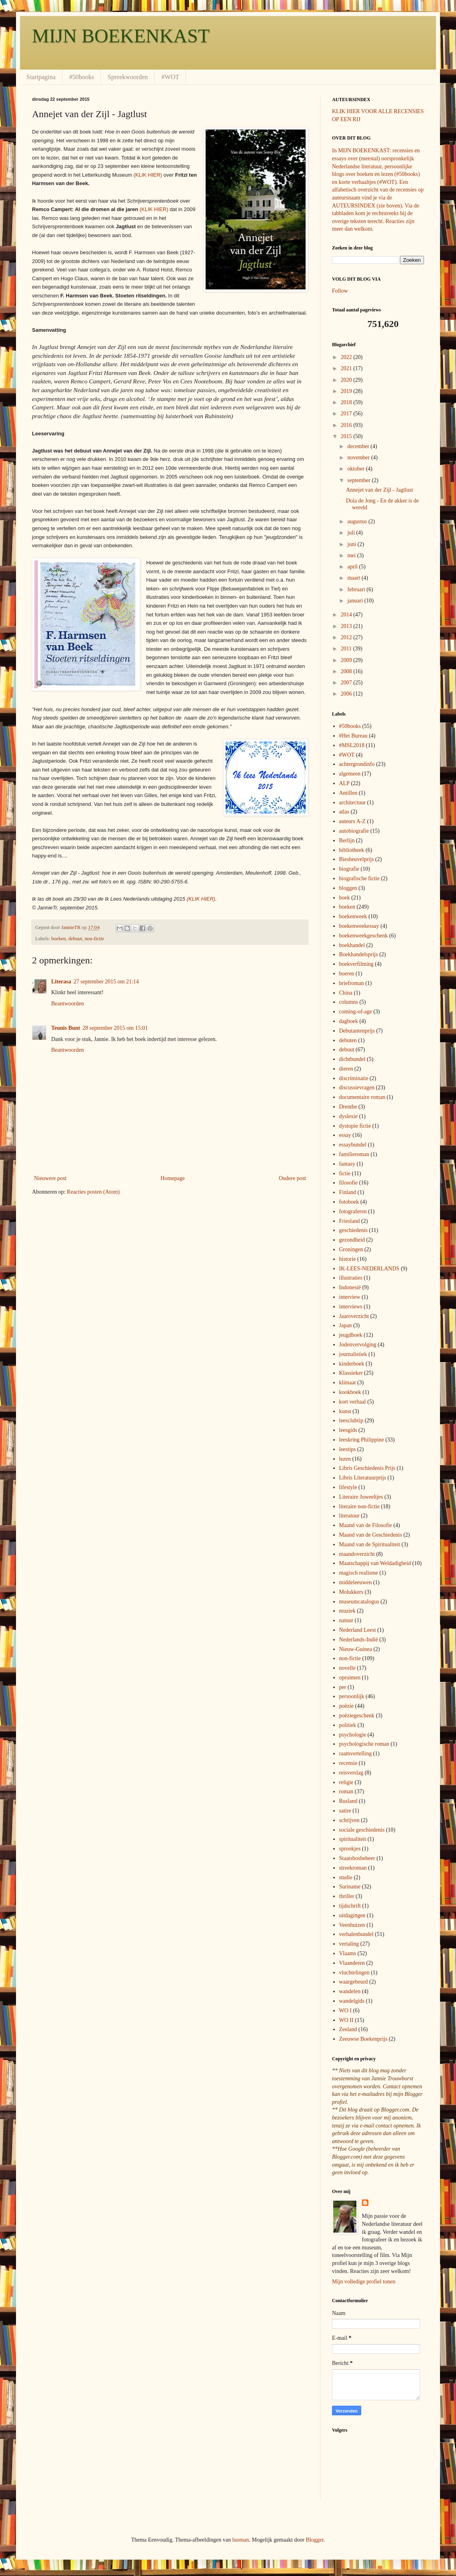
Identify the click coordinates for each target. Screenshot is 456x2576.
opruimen (350, 1678)
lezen (345, 1459)
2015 (347, 436)
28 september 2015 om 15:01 (115, 1028)
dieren (346, 1069)
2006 (347, 694)
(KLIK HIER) (148, 175)
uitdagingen (352, 1915)
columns (348, 1002)
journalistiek (353, 1354)
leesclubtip (351, 1421)
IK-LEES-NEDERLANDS (369, 1269)
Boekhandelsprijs (358, 954)
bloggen (348, 888)
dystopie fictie (355, 1126)
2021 (347, 368)
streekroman (353, 1868)
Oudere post (292, 1178)
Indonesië (350, 1287)
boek (344, 898)
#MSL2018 (352, 745)
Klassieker (351, 1373)
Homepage (172, 1178)
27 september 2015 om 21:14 (106, 982)
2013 (347, 626)
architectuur (352, 802)
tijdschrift (350, 1906)
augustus (357, 521)
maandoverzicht (357, 1554)
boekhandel (352, 945)
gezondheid (352, 1240)
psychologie (352, 1735)
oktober (356, 469)
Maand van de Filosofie (365, 1525)
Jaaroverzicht (354, 1316)
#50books (81, 77)
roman (346, 1791)
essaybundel (352, 1145)
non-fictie (94, 938)
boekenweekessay (359, 926)
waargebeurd (353, 1982)
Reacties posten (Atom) (93, 1192)
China (345, 993)
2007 (347, 683)
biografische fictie (359, 878)
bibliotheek (351, 850)
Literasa (61, 982)
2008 (347, 671)
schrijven (349, 1820)
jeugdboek (350, 1335)
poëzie (346, 1706)
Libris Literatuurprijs (362, 1478)
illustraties (350, 1278)
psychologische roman (364, 1744)
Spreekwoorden (128, 77)
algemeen (350, 774)
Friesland (349, 1221)
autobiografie (354, 831)
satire (345, 1811)
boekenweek (353, 916)
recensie (348, 1763)
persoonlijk (351, 1696)
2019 (347, 391)
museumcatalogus (359, 1602)
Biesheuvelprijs (356, 859)
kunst (345, 1411)
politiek (347, 1725)
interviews (350, 1307)
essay (345, 1135)
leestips (347, 1449)
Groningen (351, 1249)
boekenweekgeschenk (363, 936)
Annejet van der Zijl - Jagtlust (379, 490)
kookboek (350, 1392)
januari (355, 601)
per (342, 1687)
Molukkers (351, 1592)
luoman (240, 2540)
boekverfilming (356, 964)
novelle (347, 1668)
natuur (346, 1620)
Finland (347, 1192)
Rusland (348, 1801)
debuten (348, 1040)
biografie (349, 869)
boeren (346, 974)
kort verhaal (352, 1402)
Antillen (348, 793)
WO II (346, 2020)
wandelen (350, 1991)
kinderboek (351, 1364)
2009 (347, 660)
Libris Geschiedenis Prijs (367, 1468)
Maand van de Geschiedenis (370, 1535)
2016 (347, 425)
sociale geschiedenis (362, 1830)
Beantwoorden (67, 1004)
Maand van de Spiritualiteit (369, 1544)
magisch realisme (358, 1573)
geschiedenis (353, 1230)
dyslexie (348, 1116)
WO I (345, 2011)
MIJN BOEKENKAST (121, 35)
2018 (347, 402)
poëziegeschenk (357, 1716)
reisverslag (351, 1773)
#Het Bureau (353, 736)
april (353, 567)
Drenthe (348, 1107)
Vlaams (347, 1953)
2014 (347, 615)
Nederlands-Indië (358, 1640)
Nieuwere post (50, 1178)
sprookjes (350, 1849)
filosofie (348, 1183)
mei (352, 555)
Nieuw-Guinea (355, 1649)
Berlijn (347, 840)
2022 (347, 357)
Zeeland (348, 2029)
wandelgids (352, 2001)
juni (352, 544)
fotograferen (353, 1211)
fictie (345, 1173)
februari (356, 589)
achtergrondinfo (357, 764)
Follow (340, 291)
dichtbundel (352, 1059)
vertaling (349, 1944)
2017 (347, 414)
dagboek (348, 1021)
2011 (347, 649)
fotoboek (349, 1202)
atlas (344, 812)
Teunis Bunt (65, 1028)
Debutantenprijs (357, 1031)
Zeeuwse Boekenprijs (363, 2039)
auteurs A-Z (352, 821)
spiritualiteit (352, 1839)
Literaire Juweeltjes (361, 1497)
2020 (347, 380)
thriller (346, 1896)
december (358, 446)
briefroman (351, 983)
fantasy (347, 1164)
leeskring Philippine (361, 1440)
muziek (347, 1611)
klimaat (347, 1383)
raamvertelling (355, 1754)
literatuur (349, 1516)
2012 (347, 637)
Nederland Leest (357, 1630)
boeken (58, 938)
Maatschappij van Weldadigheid (375, 1563)
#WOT (170, 77)
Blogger (314, 2540)
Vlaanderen (352, 1963)
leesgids (348, 1430)
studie (345, 1877)
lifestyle (348, 1487)
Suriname (350, 1887)
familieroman (354, 1154)
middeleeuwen (355, 1582)
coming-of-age (355, 1012)
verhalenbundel (356, 1934)
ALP (344, 783)
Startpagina (41, 77)
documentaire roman (362, 1097)
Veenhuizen (352, 1925)
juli (351, 533)
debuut (75, 938)
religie (346, 1782)
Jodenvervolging (357, 1345)
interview (349, 1297)
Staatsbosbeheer (357, 1858)
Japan (345, 1325)
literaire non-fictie (359, 1506)
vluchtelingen (354, 1973)
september (359, 480)
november (359, 458)
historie (347, 1259)
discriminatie (353, 1078)
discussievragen (357, 1088)
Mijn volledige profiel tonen (363, 2282)
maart (354, 578)
